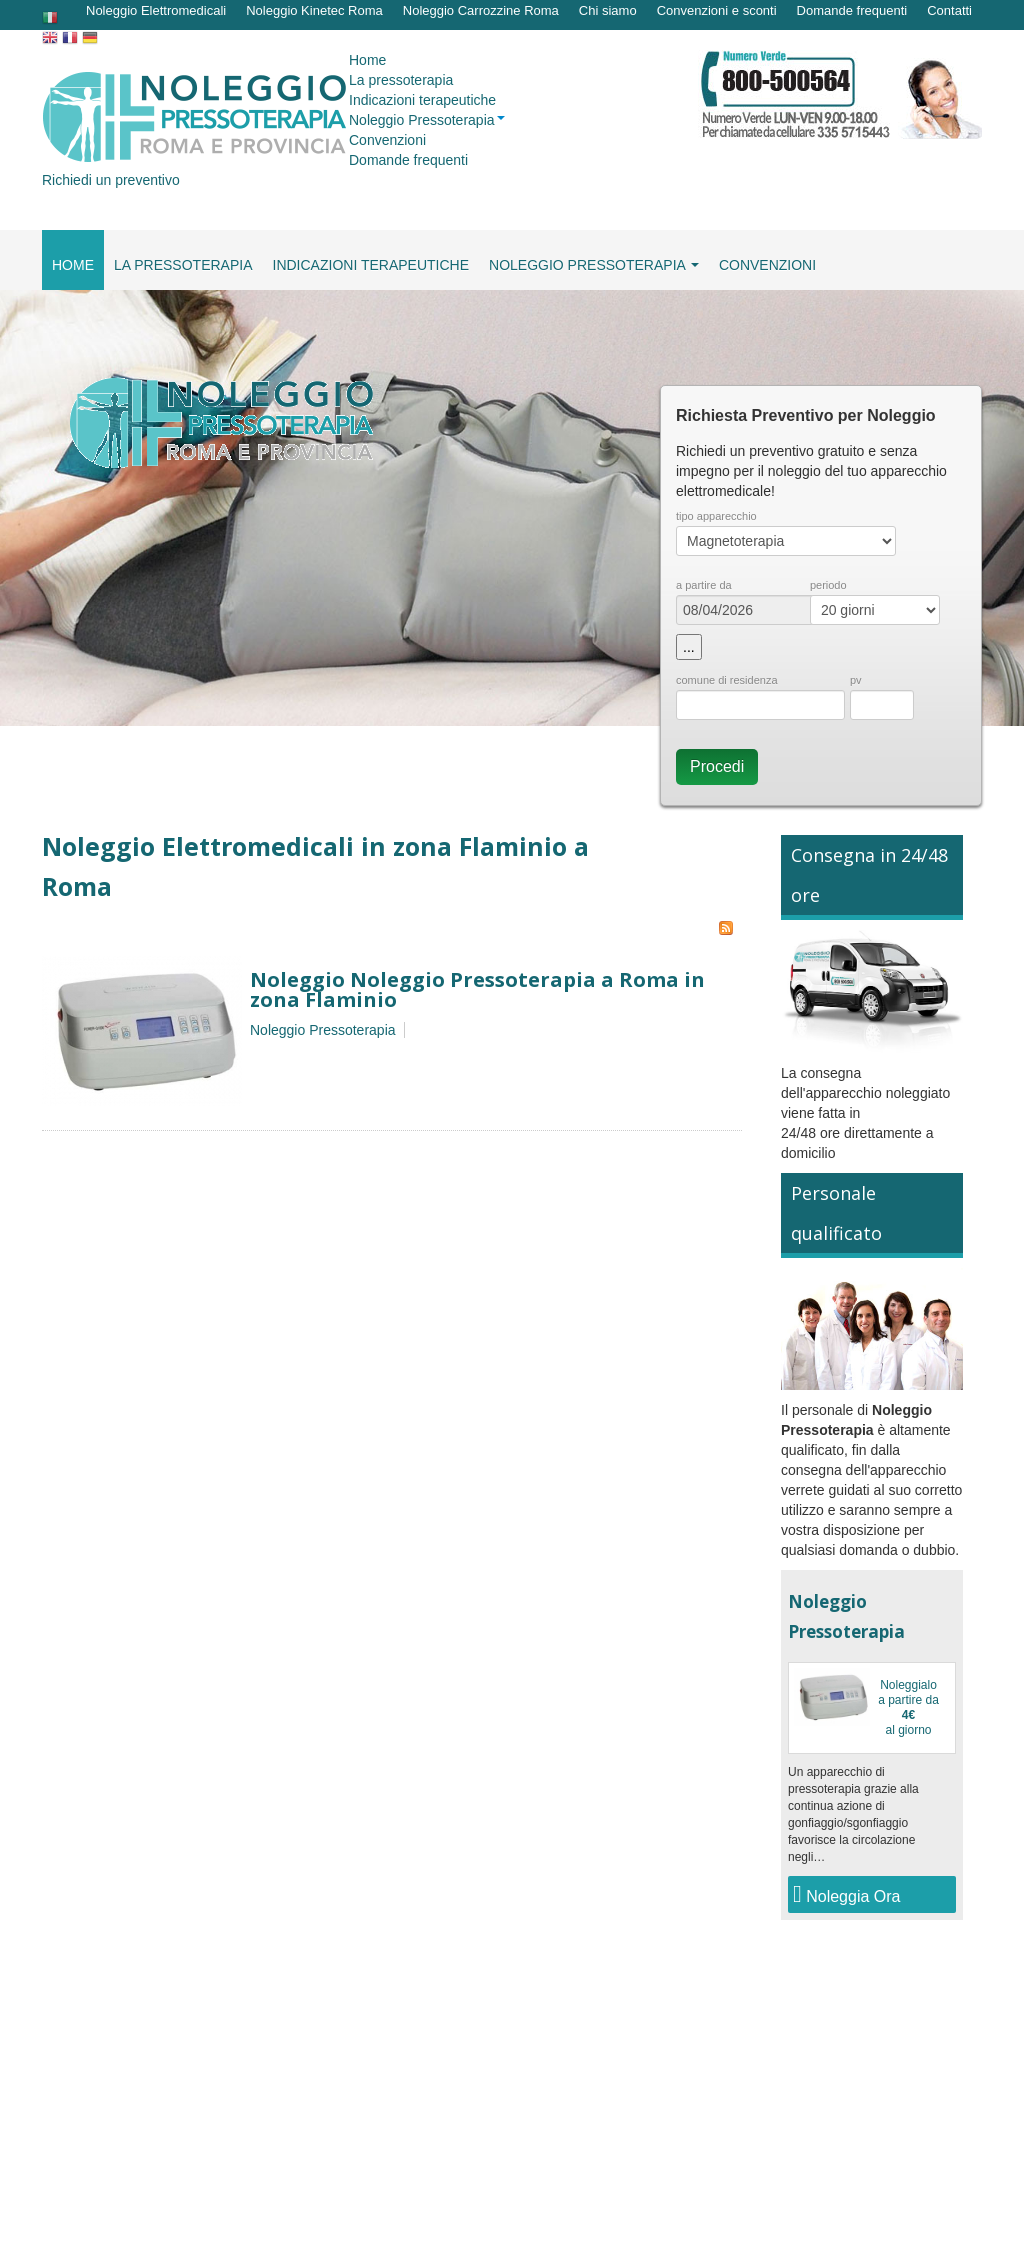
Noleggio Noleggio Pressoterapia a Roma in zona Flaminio (477, 989)
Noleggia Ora (846, 1894)
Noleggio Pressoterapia (323, 1030)
